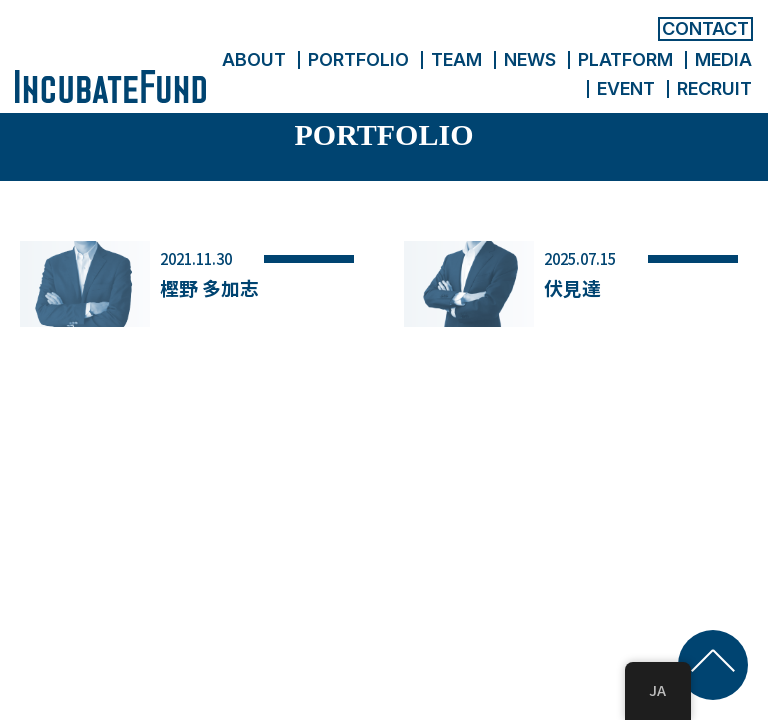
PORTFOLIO (358, 59)
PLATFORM (625, 59)
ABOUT (254, 59)
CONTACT (705, 28)
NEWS (530, 59)
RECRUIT (714, 88)
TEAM (456, 59)
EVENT (626, 88)
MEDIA (723, 59)
